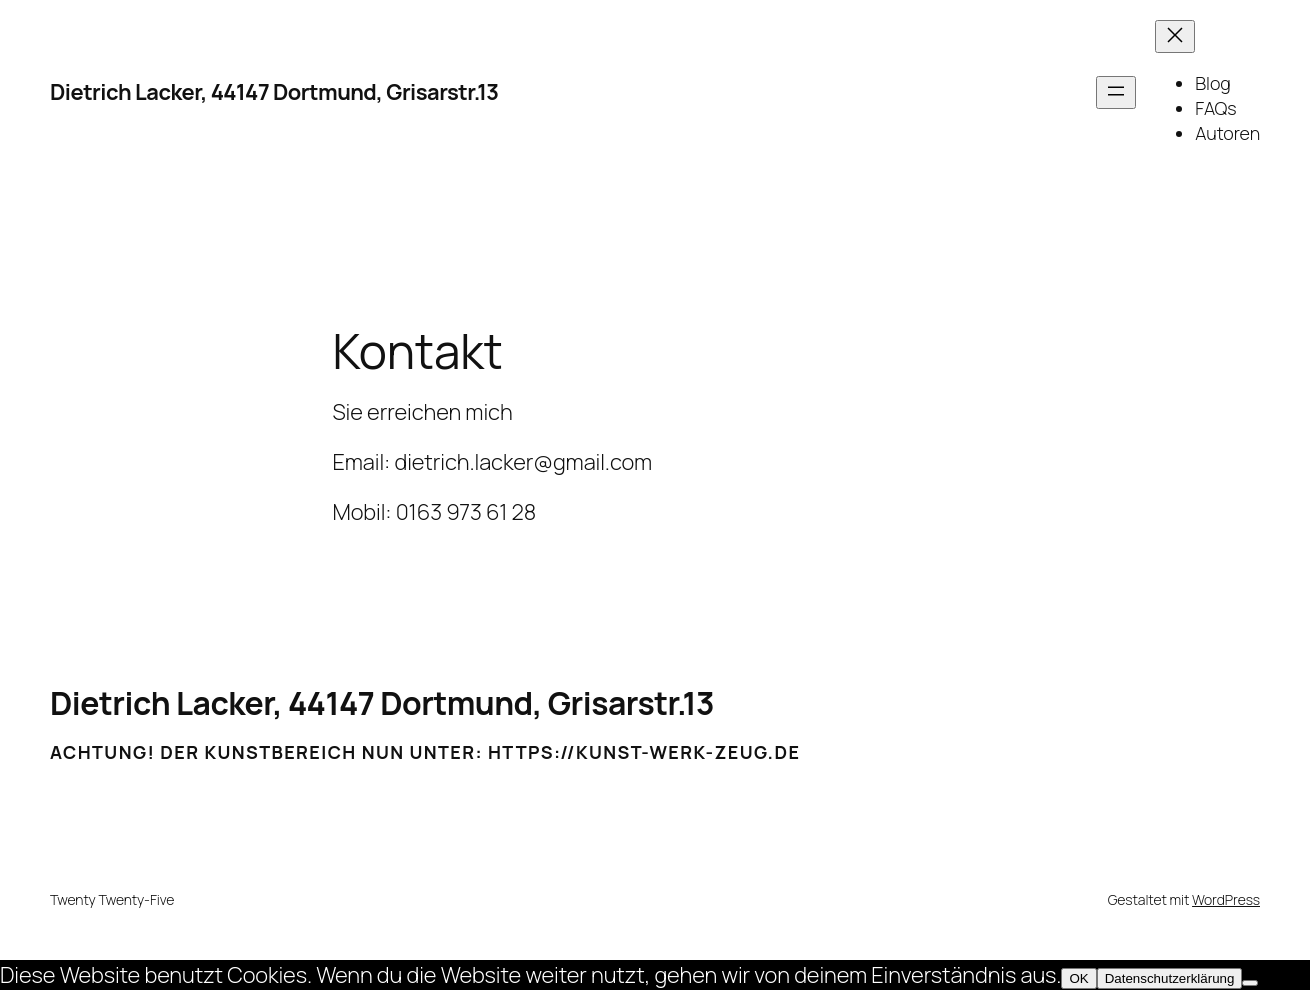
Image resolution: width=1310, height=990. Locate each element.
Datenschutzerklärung (1170, 978)
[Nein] (1250, 983)
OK (1078, 978)
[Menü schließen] (1175, 36)
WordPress (1226, 899)
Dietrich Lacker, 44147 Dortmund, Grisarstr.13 (274, 92)
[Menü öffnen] (1116, 92)
